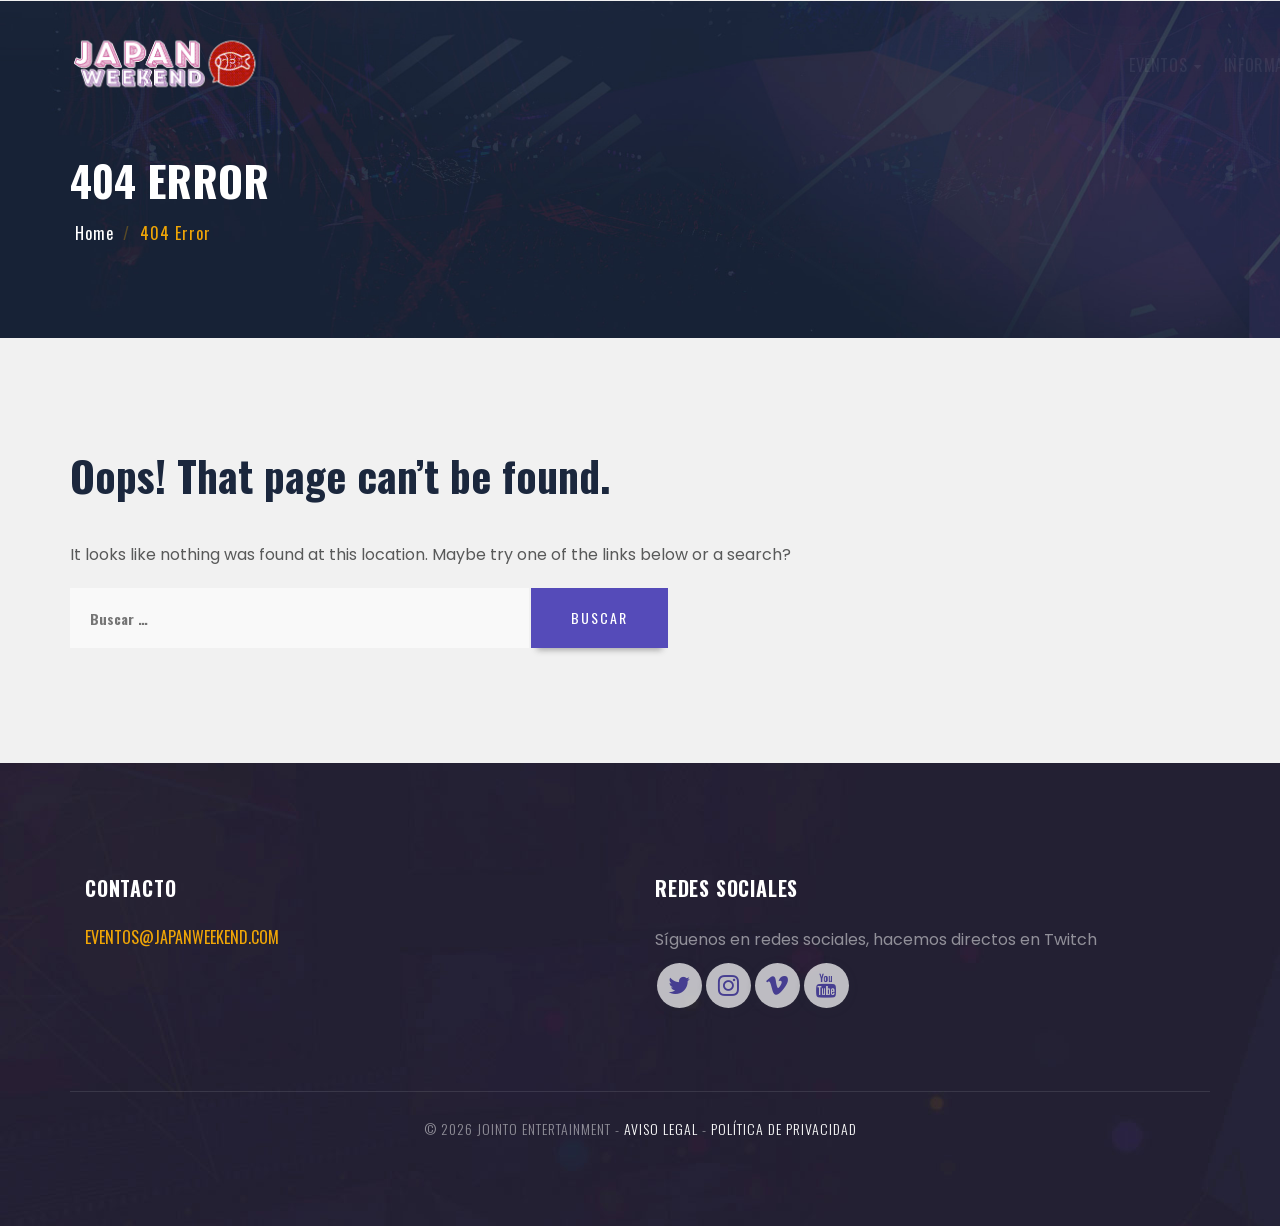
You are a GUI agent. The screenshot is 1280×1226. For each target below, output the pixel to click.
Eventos (317, 65)
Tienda (1129, 63)
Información (429, 65)
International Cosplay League (614, 65)
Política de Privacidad (784, 1128)
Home (94, 233)
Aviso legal (661, 1128)
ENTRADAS (974, 63)
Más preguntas (809, 65)
